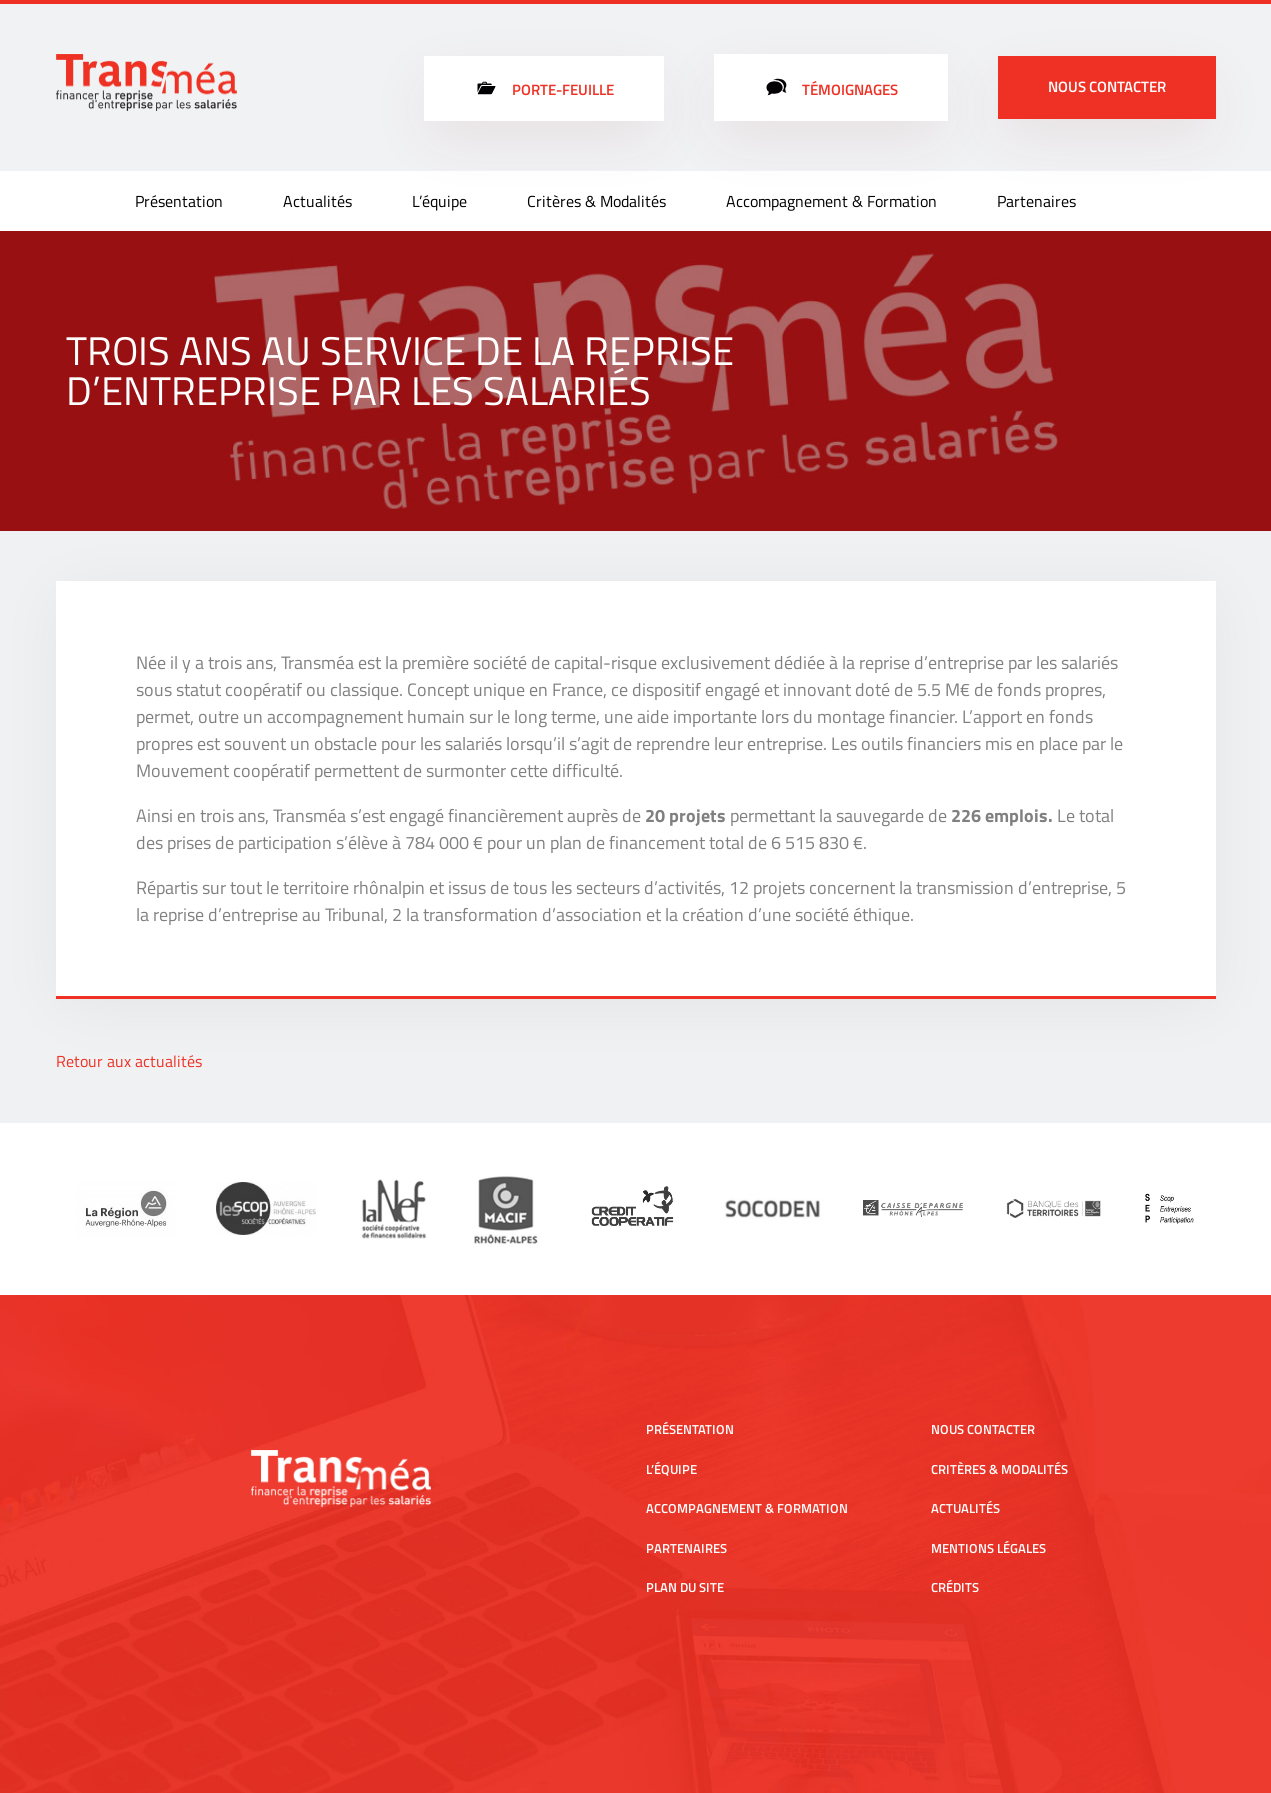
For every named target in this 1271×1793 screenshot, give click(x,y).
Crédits (955, 1587)
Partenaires (1036, 201)
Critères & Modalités (596, 201)
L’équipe (439, 201)
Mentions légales (988, 1548)
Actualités (317, 201)
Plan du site (685, 1587)
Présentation (179, 201)
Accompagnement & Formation (831, 201)
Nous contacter (1107, 86)
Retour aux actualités (129, 1061)
